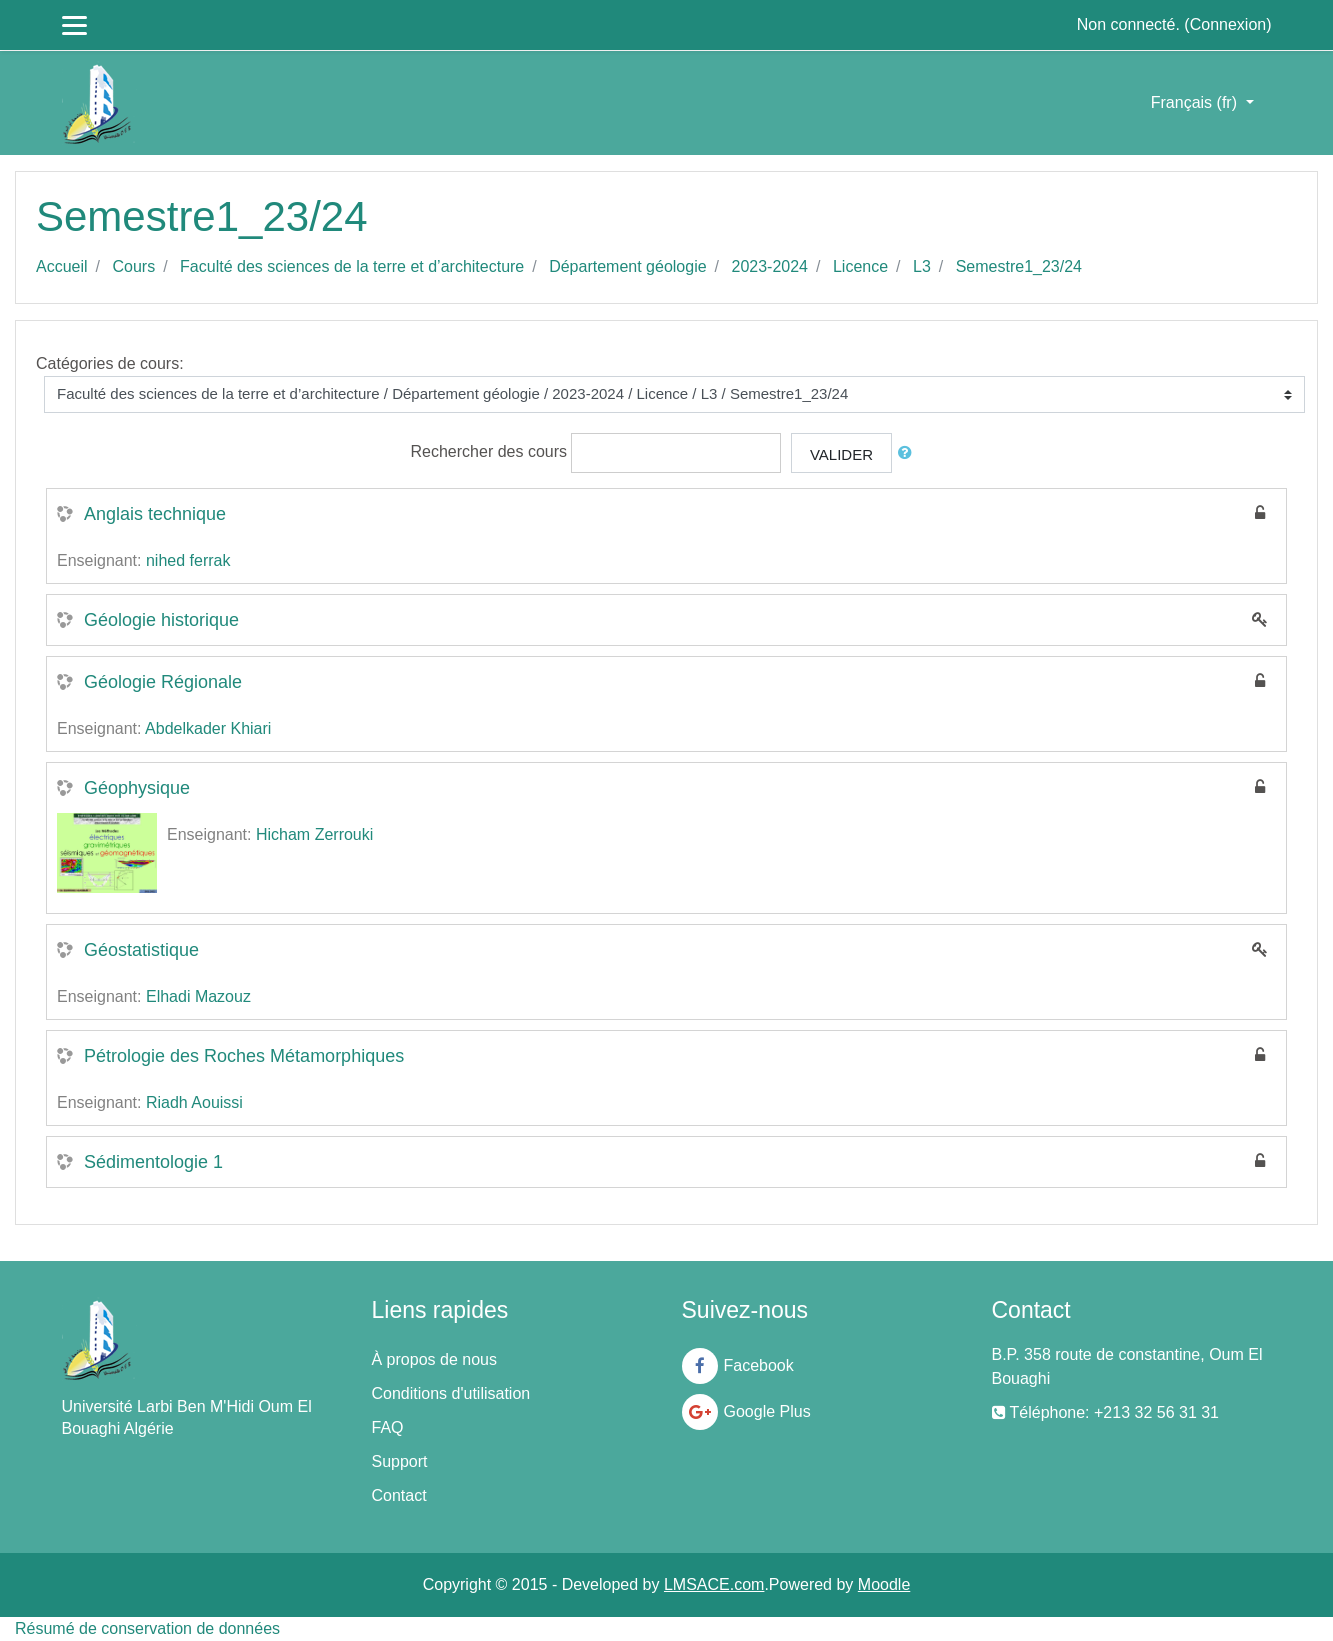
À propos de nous (434, 1359)
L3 (922, 266)
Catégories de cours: (110, 363)
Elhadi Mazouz (198, 996)
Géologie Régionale (163, 682)
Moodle (884, 1584)
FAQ (388, 1427)
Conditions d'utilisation (451, 1393)
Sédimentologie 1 (153, 1162)
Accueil (62, 266)
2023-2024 (770, 266)
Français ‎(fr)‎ (1196, 102)
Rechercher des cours (489, 451)
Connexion (1228, 24)
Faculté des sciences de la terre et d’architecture (352, 266)
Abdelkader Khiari (208, 728)
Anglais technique (155, 514)
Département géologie (627, 266)
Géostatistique (141, 950)
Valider (841, 454)
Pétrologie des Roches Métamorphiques (244, 1056)
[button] (909, 453)
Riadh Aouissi (194, 1102)
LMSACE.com (714, 1584)
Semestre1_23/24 (1019, 266)
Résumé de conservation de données (147, 1628)
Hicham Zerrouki (314, 834)
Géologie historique (161, 620)
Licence (860, 266)
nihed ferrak (188, 560)
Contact (399, 1495)
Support (400, 1461)
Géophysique (137, 788)
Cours (133, 266)
